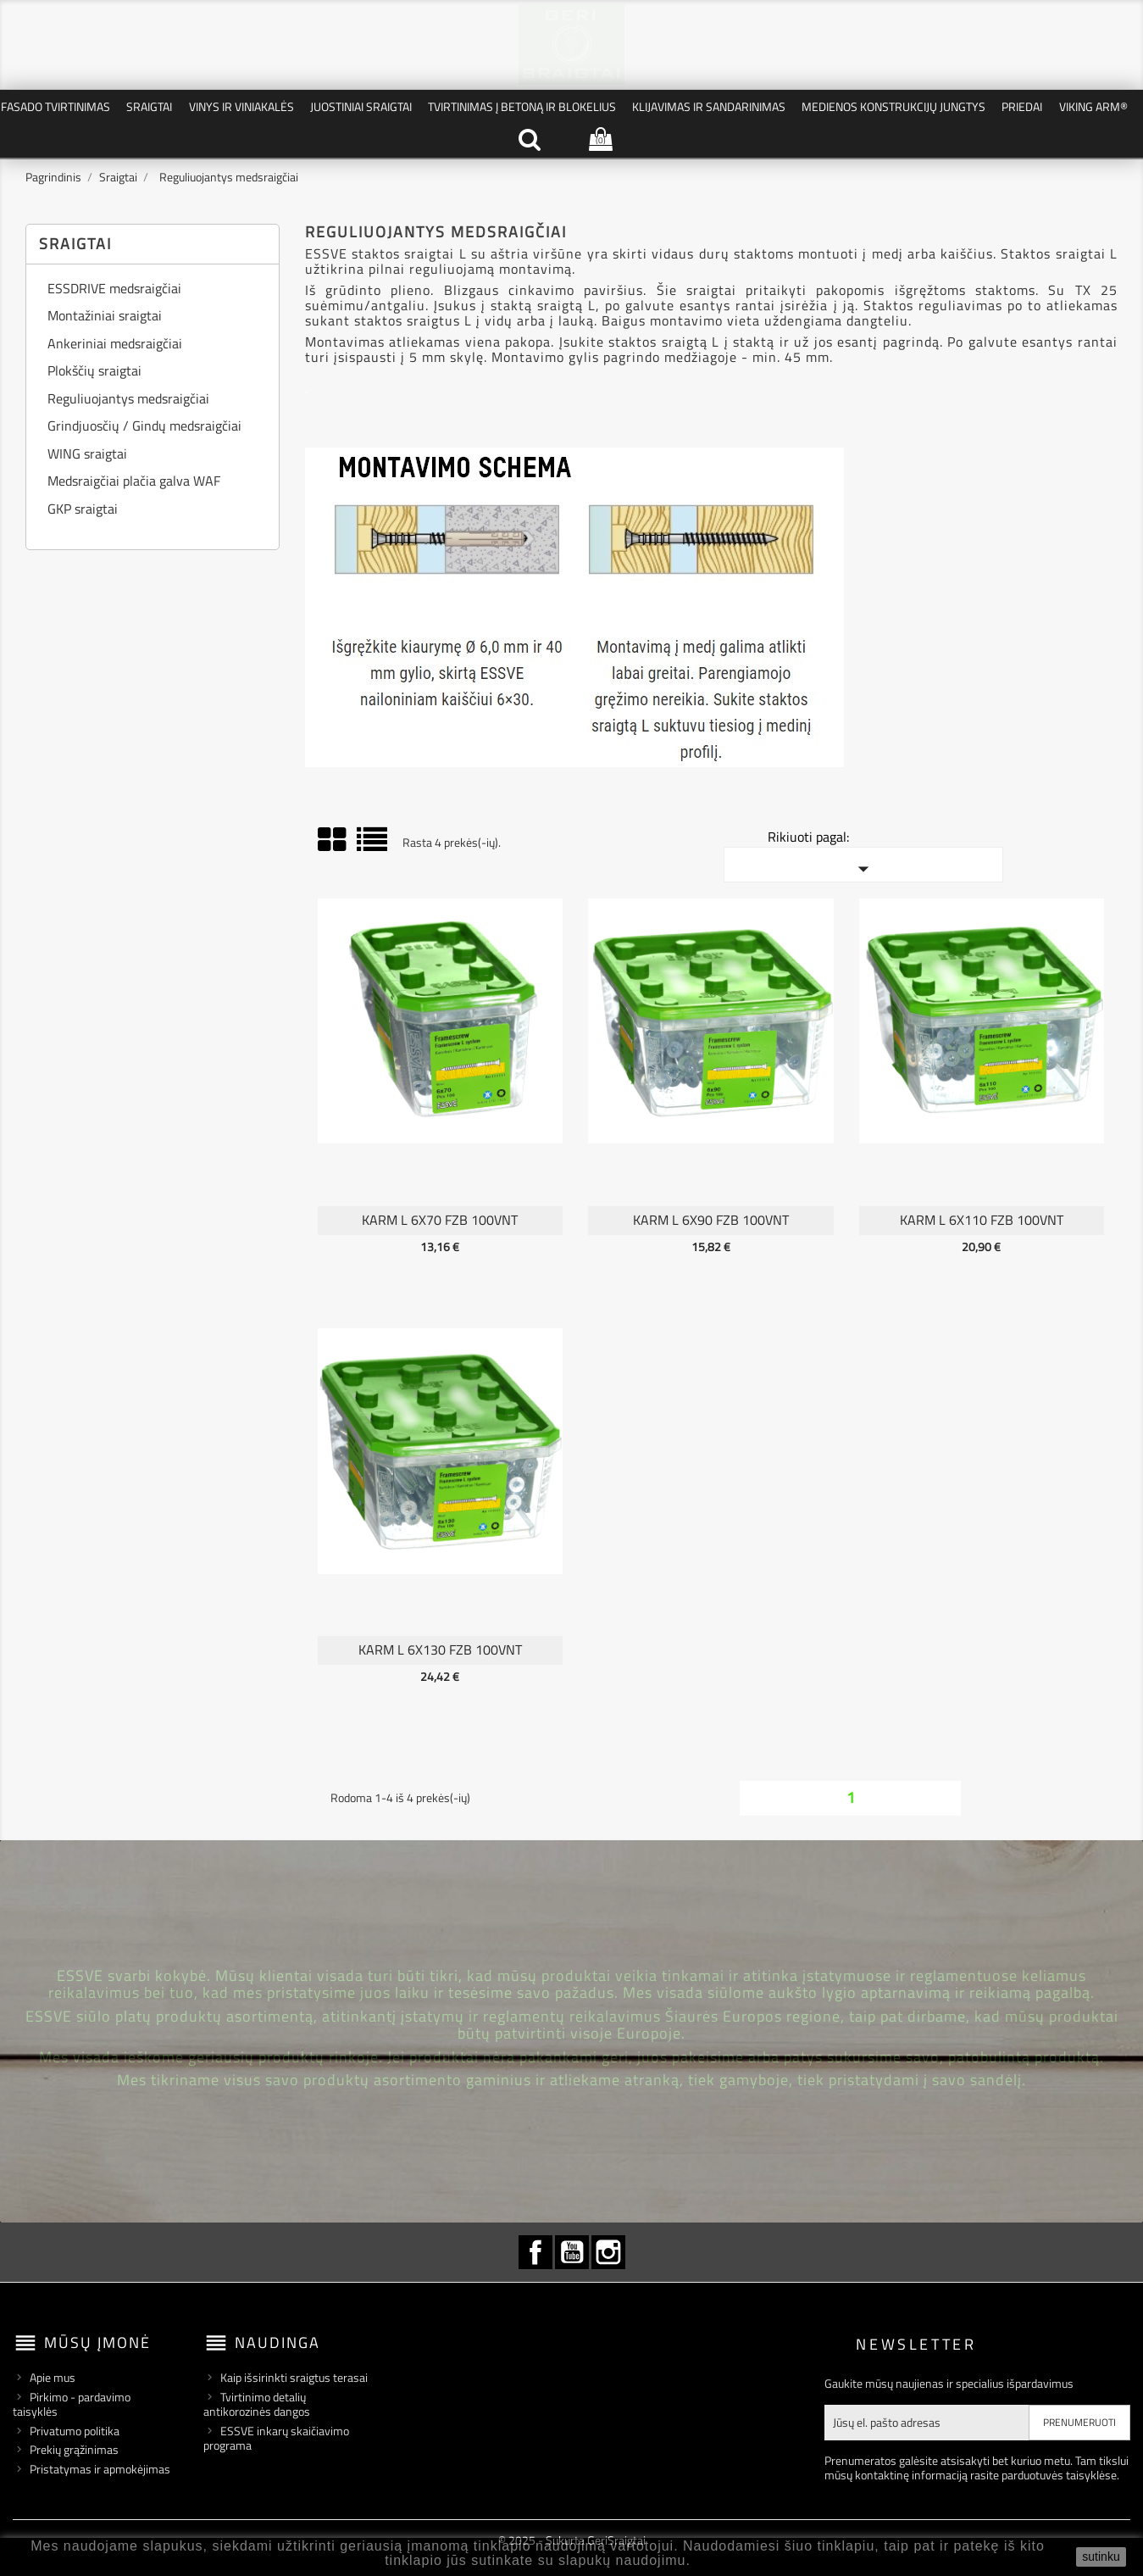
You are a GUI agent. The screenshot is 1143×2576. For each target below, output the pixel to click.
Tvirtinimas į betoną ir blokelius (522, 106)
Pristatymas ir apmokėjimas (100, 2469)
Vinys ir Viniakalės (241, 106)
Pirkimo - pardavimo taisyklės (71, 2404)
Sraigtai (149, 106)
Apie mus (52, 2377)
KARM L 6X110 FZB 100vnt (981, 1220)
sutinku (1100, 2556)
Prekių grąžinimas (74, 2449)
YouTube (572, 2252)
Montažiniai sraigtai (104, 317)
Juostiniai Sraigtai (361, 106)
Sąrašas (373, 845)
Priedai (1022, 106)
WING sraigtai (87, 455)
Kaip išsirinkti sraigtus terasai (294, 2377)
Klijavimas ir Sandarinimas (708, 106)
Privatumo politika (74, 2431)
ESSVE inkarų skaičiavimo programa (276, 2438)
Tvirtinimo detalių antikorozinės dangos (256, 2404)
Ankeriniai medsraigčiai (114, 345)
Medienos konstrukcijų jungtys (893, 106)
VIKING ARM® (1093, 106)
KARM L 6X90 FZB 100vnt (711, 1220)
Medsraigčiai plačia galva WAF (133, 482)
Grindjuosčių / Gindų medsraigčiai (144, 427)
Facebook (535, 2252)
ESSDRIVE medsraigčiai (114, 289)
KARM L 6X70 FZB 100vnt (440, 1220)
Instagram (608, 2252)
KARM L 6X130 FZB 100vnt (440, 1649)
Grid (333, 840)
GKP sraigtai (82, 510)
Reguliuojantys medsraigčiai (128, 400)
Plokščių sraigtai (94, 372)
